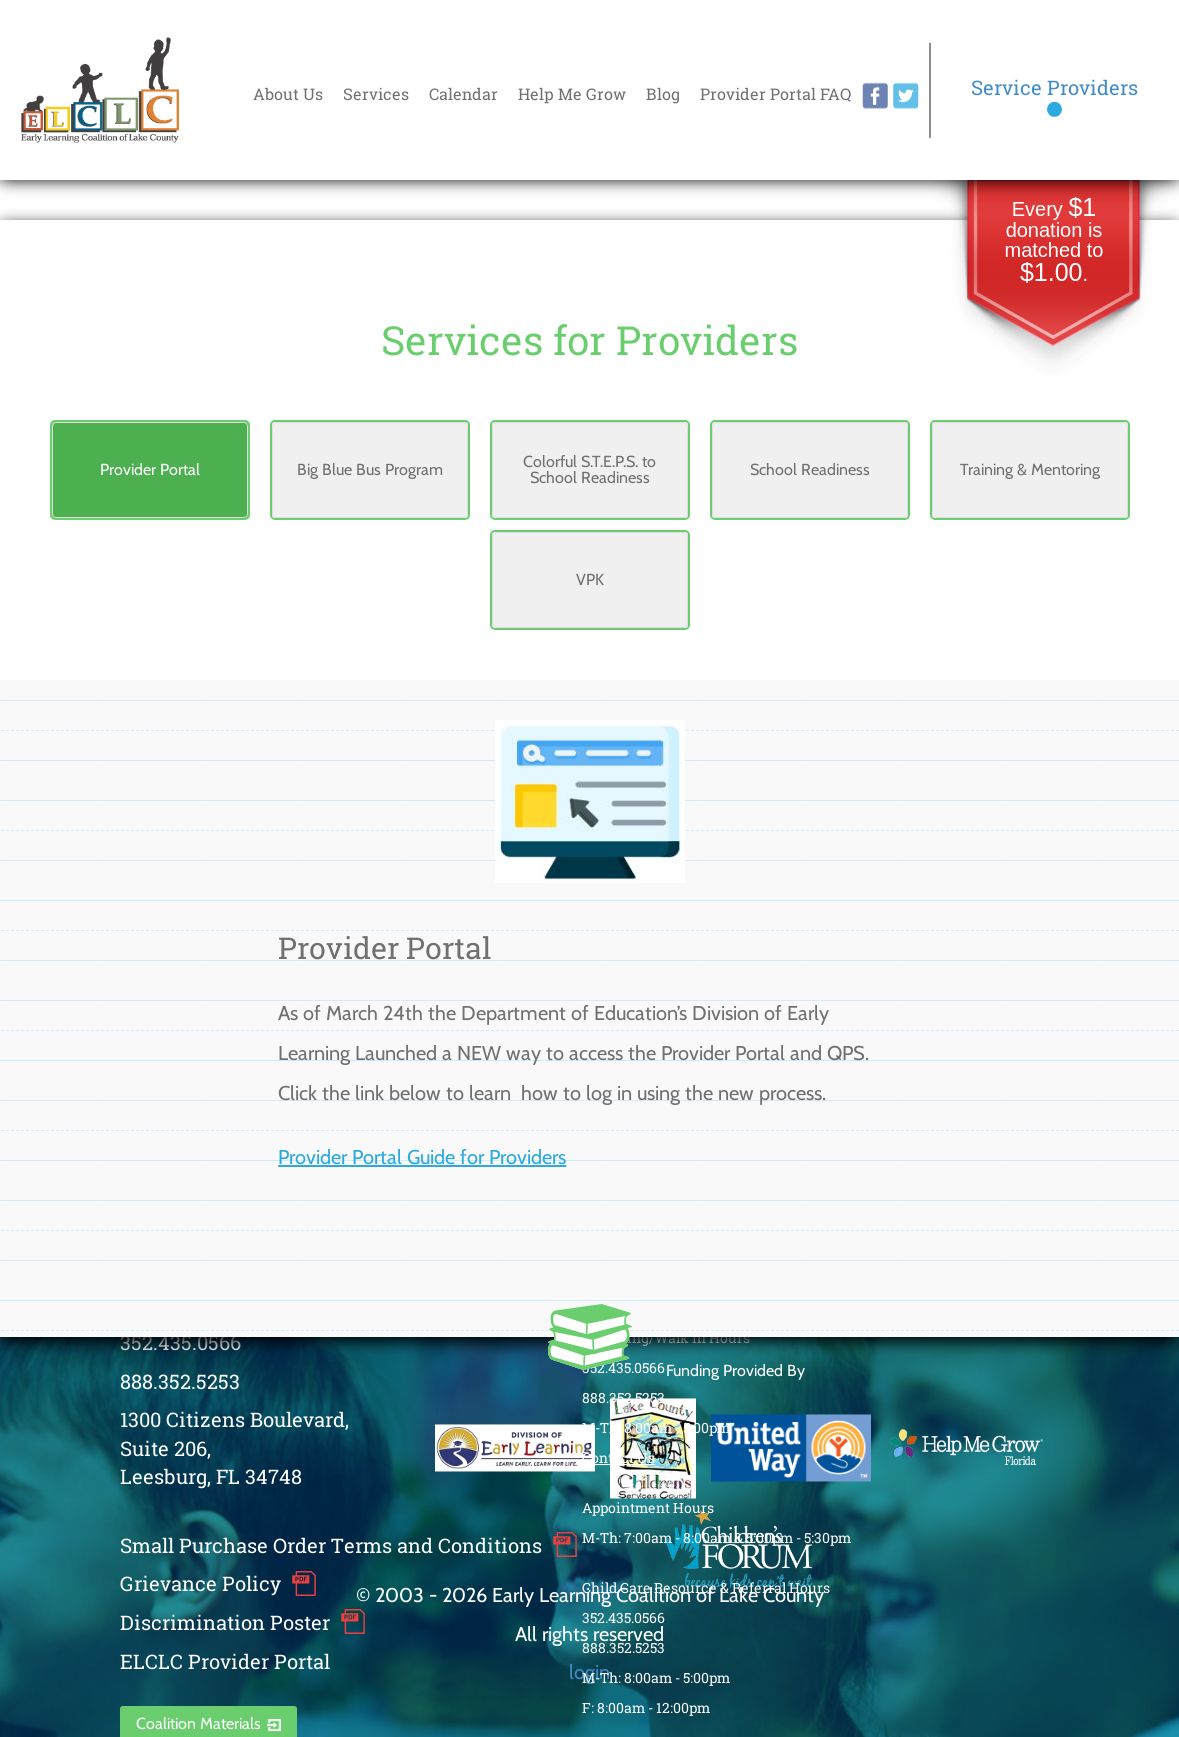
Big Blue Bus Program (370, 469)
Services (376, 93)
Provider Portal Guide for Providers (422, 1157)
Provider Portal (150, 469)
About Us (288, 93)
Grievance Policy (200, 1583)
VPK (590, 579)
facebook (875, 96)
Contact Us (618, 1457)
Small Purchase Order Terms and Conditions (331, 1545)
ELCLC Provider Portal (225, 1661)
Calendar (463, 93)
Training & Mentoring (1030, 469)
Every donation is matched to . (1054, 241)
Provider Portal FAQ (775, 93)
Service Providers (1054, 87)
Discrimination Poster (225, 1622)
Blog (663, 93)
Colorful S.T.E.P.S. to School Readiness (589, 469)
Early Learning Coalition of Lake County (100, 90)
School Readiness (810, 469)
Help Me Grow (572, 93)
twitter (906, 96)
